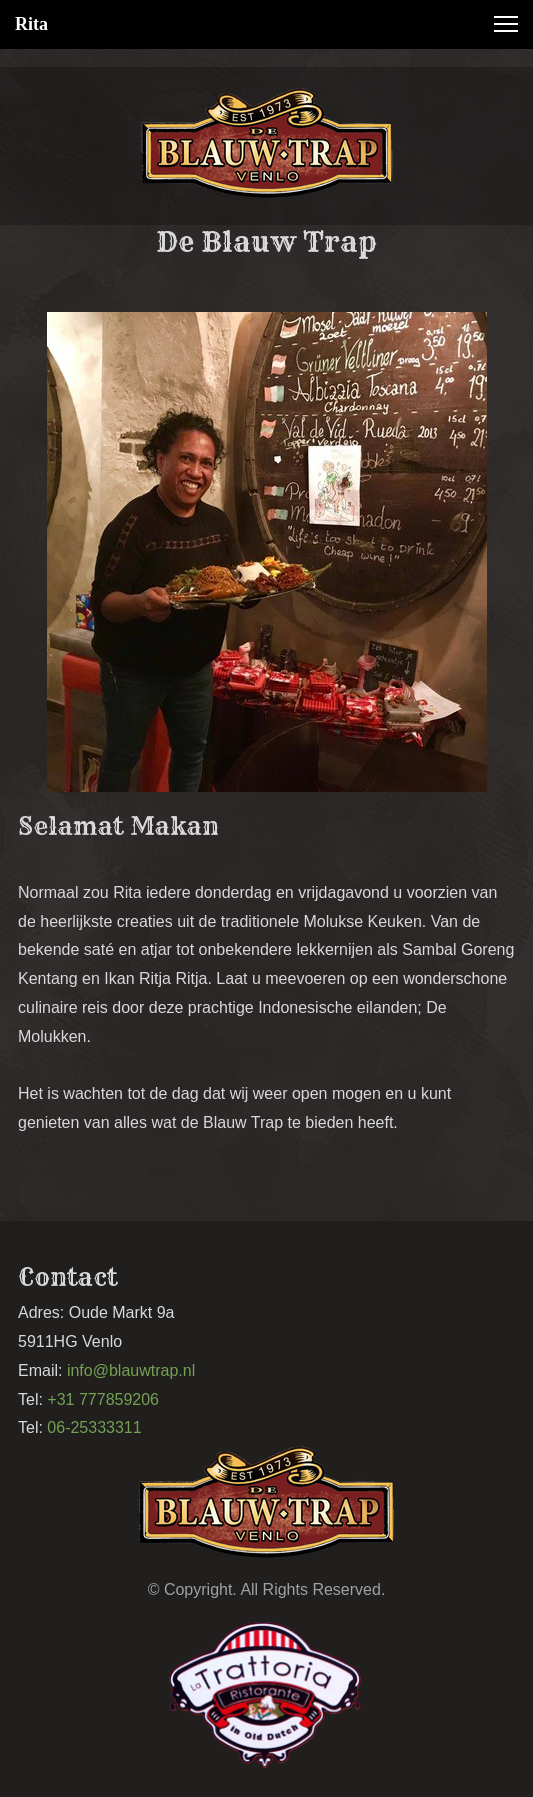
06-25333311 (96, 1427)
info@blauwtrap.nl (131, 1370)
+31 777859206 (103, 1399)
